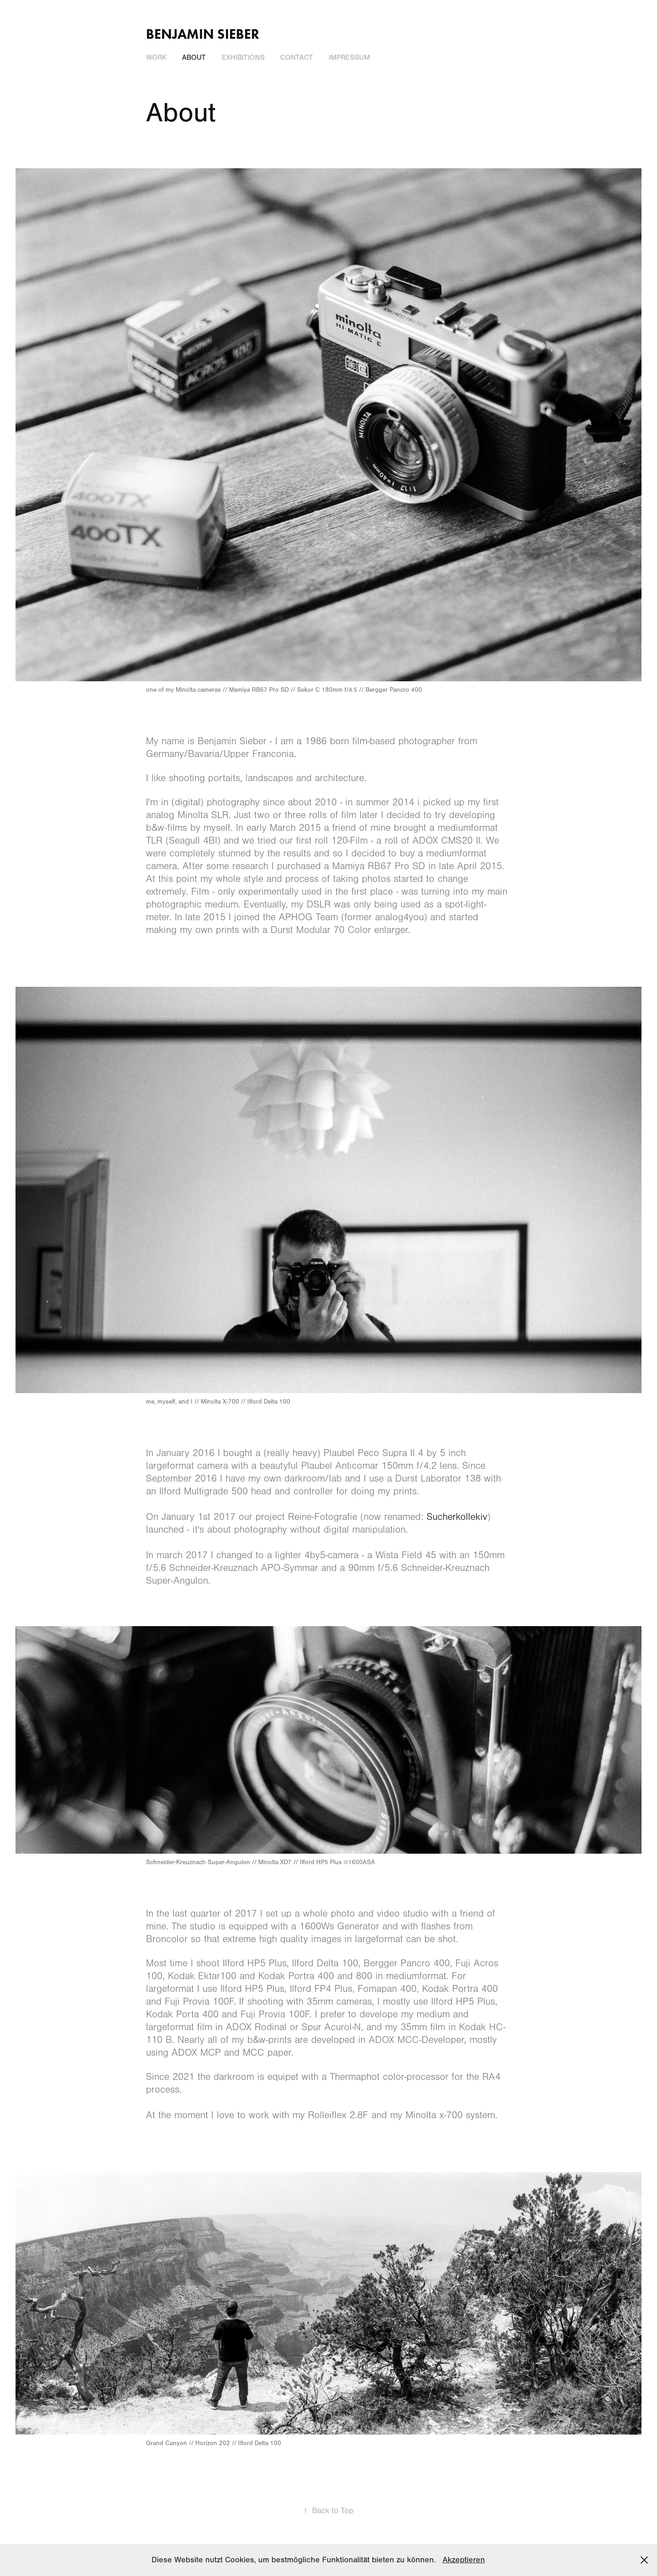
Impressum (349, 57)
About (194, 57)
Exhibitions (243, 57)
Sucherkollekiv (457, 1517)
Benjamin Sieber (202, 34)
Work (156, 57)
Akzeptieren (464, 2560)
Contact (296, 57)
